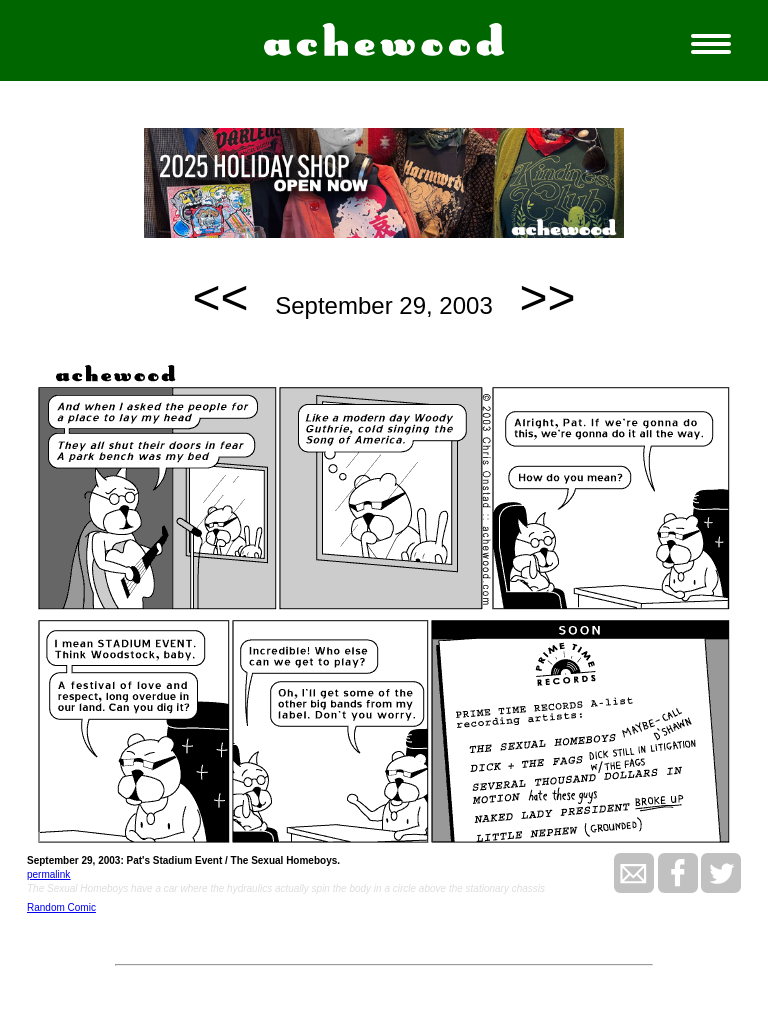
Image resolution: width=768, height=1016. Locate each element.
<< (221, 297)
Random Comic (61, 907)
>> (547, 297)
